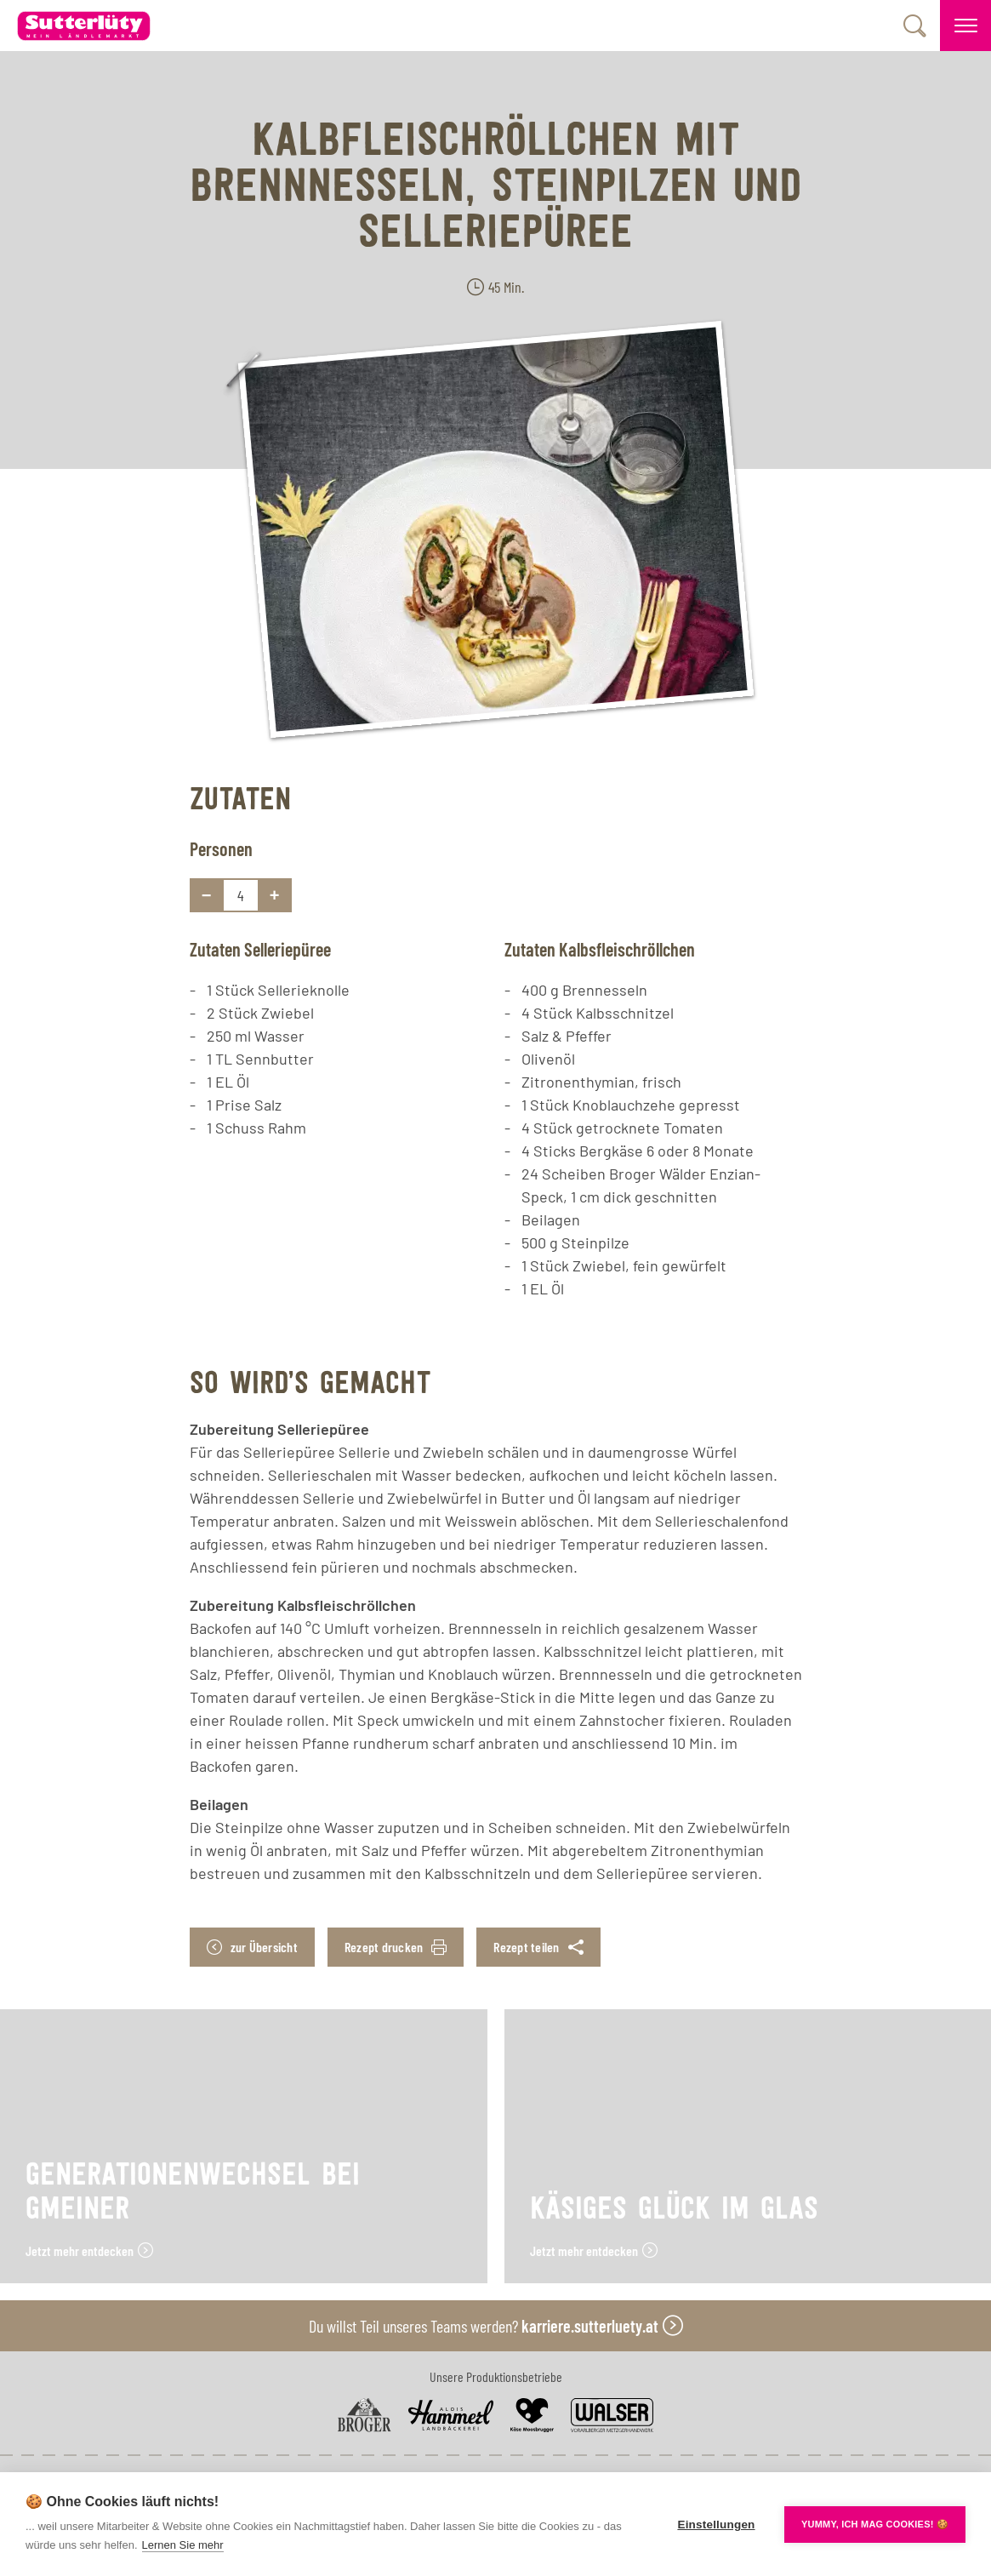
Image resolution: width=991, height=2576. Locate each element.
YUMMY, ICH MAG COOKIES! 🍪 (874, 2524)
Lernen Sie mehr (183, 2545)
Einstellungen (716, 2524)
